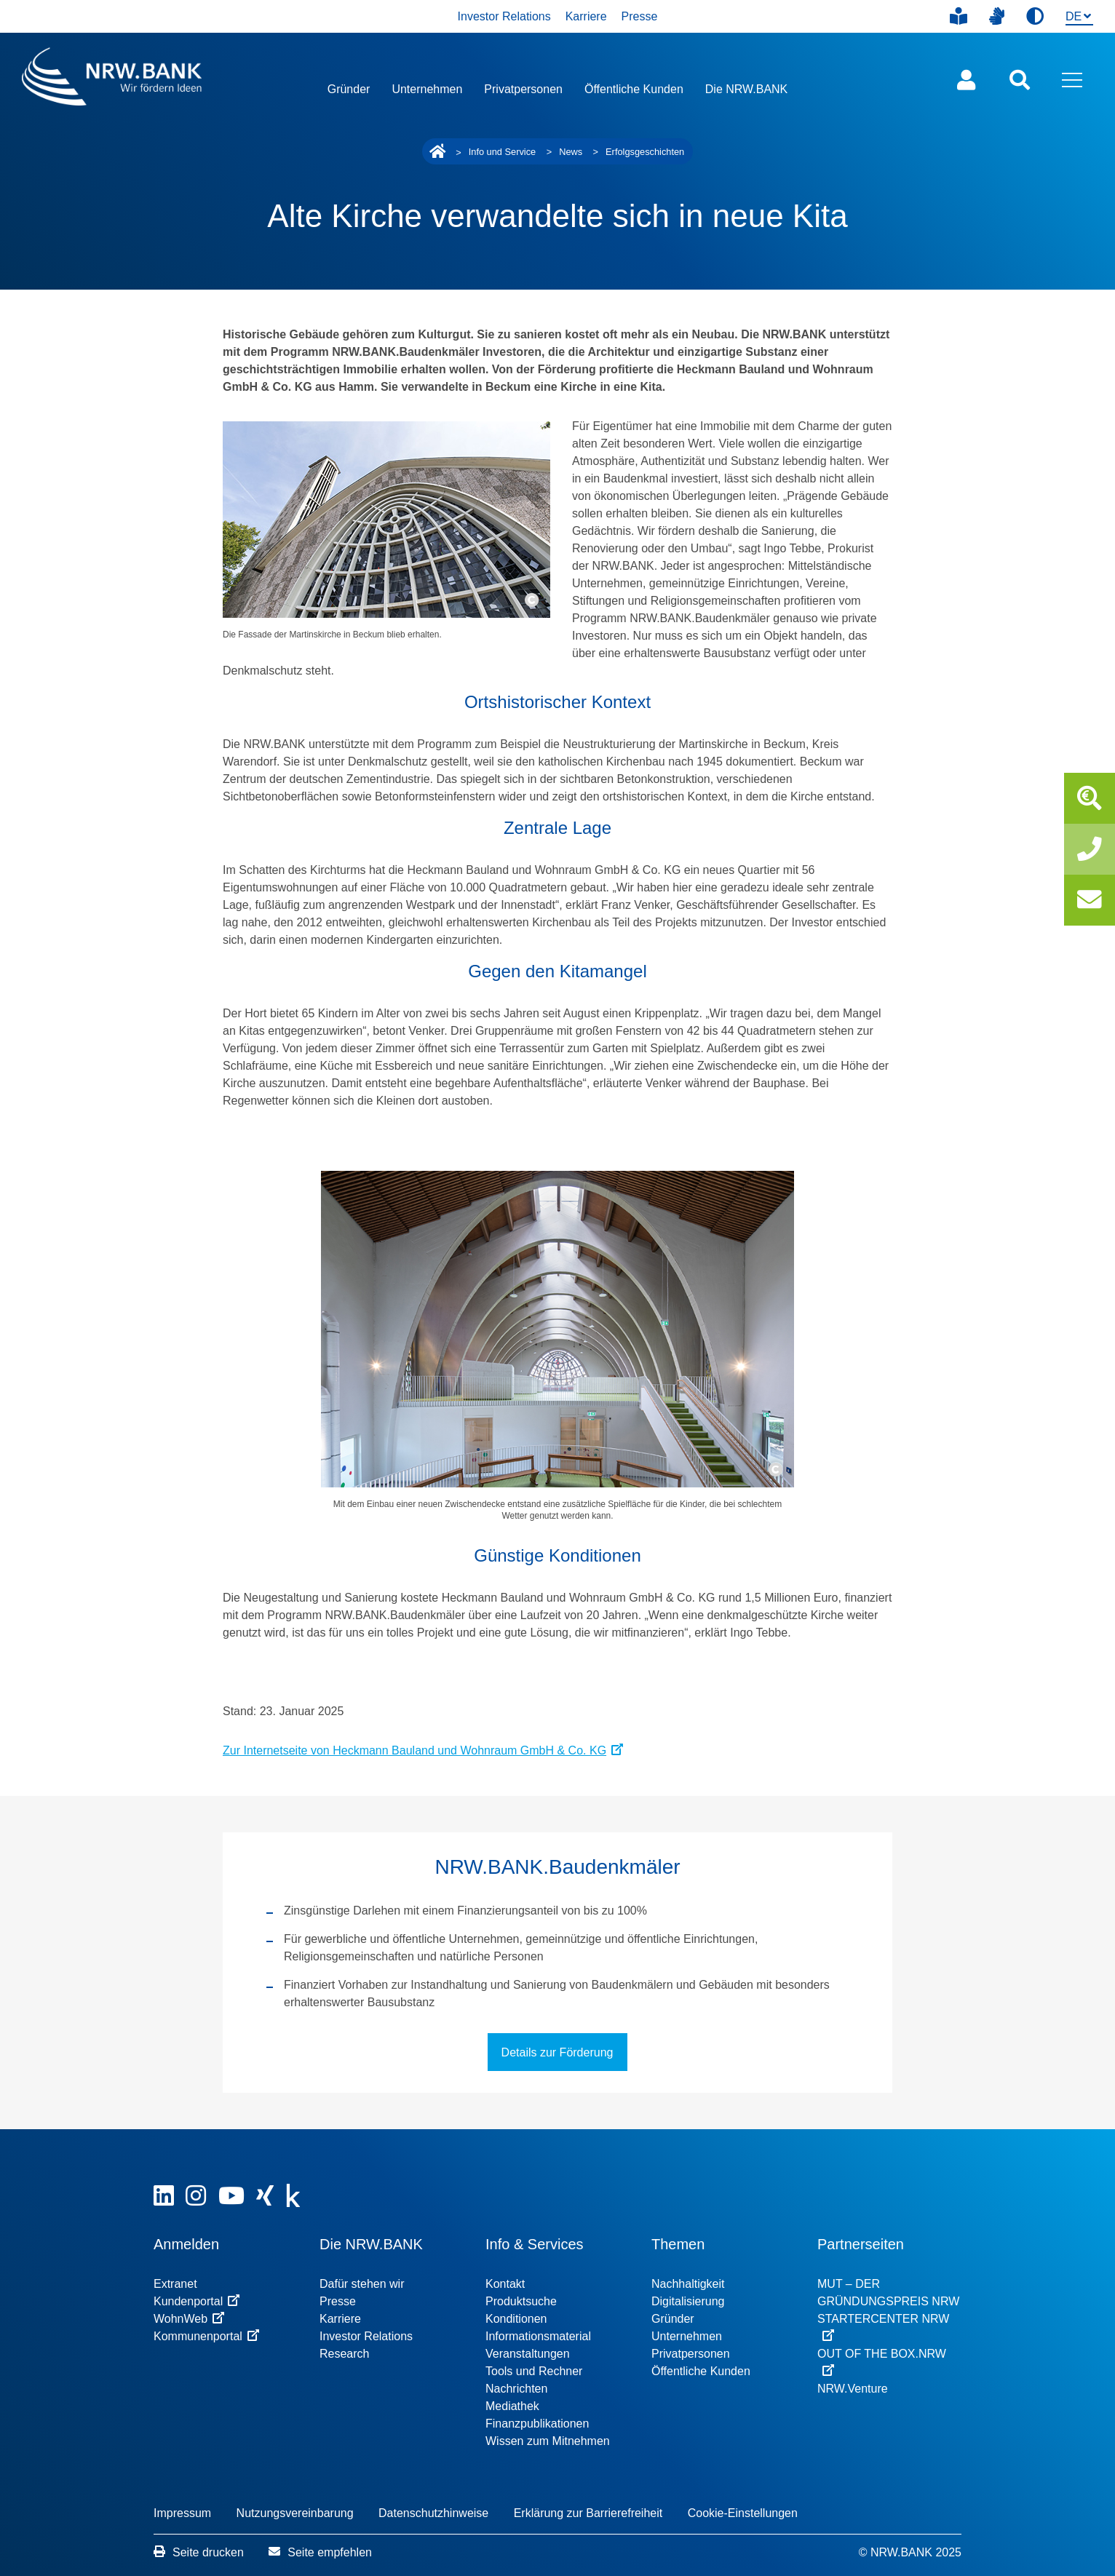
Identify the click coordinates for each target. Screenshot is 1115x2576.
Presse (640, 16)
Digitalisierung (688, 2301)
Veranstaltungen (527, 2354)
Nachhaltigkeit (688, 2284)
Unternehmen (427, 89)
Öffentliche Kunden (633, 89)
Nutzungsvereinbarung (295, 2513)
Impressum (182, 2513)
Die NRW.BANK (746, 89)
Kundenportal (196, 2301)
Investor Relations (504, 16)
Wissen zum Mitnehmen (547, 2441)
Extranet (175, 2284)
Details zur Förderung (557, 2052)
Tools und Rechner (533, 2371)
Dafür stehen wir (362, 2284)
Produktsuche (521, 2301)
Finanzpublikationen (537, 2423)
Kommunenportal (206, 2336)
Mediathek (512, 2406)
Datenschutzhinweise (433, 2513)
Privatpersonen (523, 89)
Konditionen (516, 2319)
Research (344, 2354)
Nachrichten (516, 2388)
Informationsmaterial (538, 2336)
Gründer (349, 89)
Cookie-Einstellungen (743, 2513)
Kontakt (505, 2284)
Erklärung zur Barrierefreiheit (588, 2513)
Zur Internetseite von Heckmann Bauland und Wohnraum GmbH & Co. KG (423, 1750)
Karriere (586, 16)
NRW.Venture (852, 2388)
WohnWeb (189, 2319)
